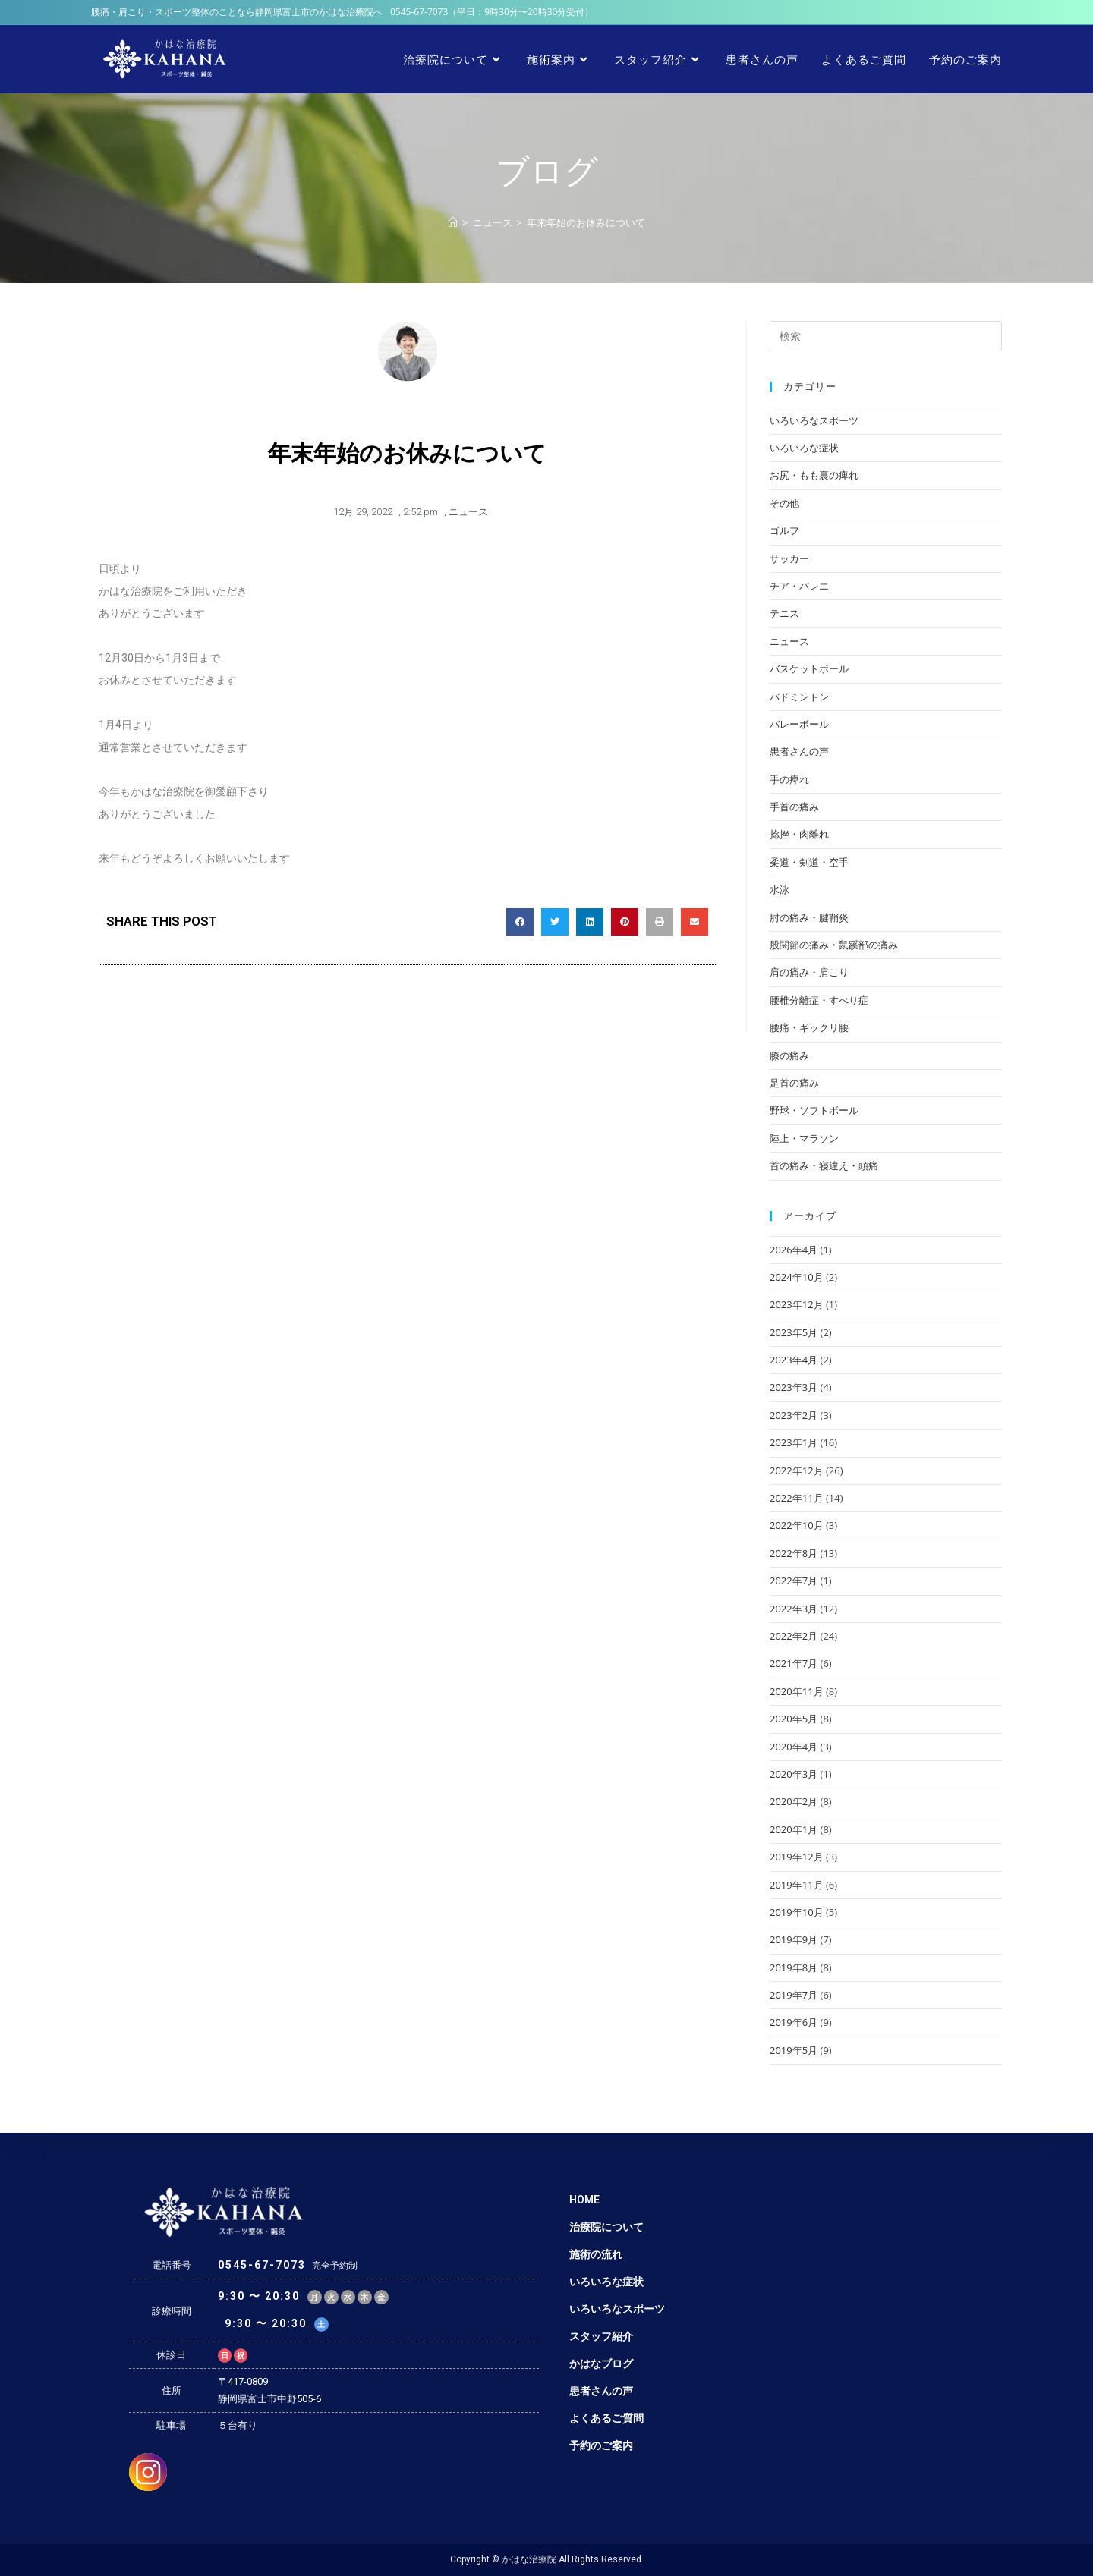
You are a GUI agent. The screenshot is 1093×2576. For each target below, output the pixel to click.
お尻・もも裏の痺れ (814, 475)
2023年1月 (793, 1442)
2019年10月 (797, 1912)
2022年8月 (793, 1553)
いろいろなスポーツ (814, 420)
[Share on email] (694, 922)
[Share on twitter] (555, 922)
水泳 (779, 889)
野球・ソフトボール (814, 1110)
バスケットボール (809, 668)
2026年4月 (793, 1250)
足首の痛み (794, 1083)
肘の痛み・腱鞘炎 (809, 917)
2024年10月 (797, 1277)
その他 (784, 503)
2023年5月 (793, 1332)
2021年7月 (793, 1663)
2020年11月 (797, 1691)
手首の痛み (794, 806)
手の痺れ (789, 779)
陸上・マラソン (804, 1138)
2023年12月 (797, 1304)
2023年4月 (793, 1360)
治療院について (606, 2227)
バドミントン (799, 696)
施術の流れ (595, 2254)
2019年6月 (793, 2022)
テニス (784, 613)
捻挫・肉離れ (799, 834)
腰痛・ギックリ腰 (809, 1027)
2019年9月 (793, 1939)
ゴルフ (784, 530)
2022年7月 (793, 1580)
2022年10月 (797, 1525)
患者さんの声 (799, 751)
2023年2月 (793, 1415)
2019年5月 (793, 2050)
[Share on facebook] (520, 922)
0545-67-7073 (419, 11)
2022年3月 (793, 1608)
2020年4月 (793, 1747)
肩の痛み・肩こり (809, 972)
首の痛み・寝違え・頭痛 (824, 1165)
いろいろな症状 (804, 447)
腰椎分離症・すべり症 (819, 1000)
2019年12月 (797, 1857)
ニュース (468, 511)
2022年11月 (797, 1498)
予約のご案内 (601, 2445)
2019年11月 (797, 1885)
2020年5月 (793, 1718)
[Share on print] (659, 922)
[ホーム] (453, 222)
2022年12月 (797, 1470)
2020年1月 (793, 1829)
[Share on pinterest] (624, 922)
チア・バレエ (799, 586)
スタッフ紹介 (601, 2336)
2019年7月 (793, 1995)
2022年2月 (793, 1636)
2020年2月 (793, 1801)
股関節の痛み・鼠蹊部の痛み (834, 944)
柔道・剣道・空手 (809, 862)
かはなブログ (601, 2363)
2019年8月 (793, 1967)
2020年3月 (793, 1774)
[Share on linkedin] (589, 922)
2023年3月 (793, 1387)
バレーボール (799, 724)
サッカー (789, 558)
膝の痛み (789, 1055)
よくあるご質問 (606, 2418)
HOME (584, 2200)
